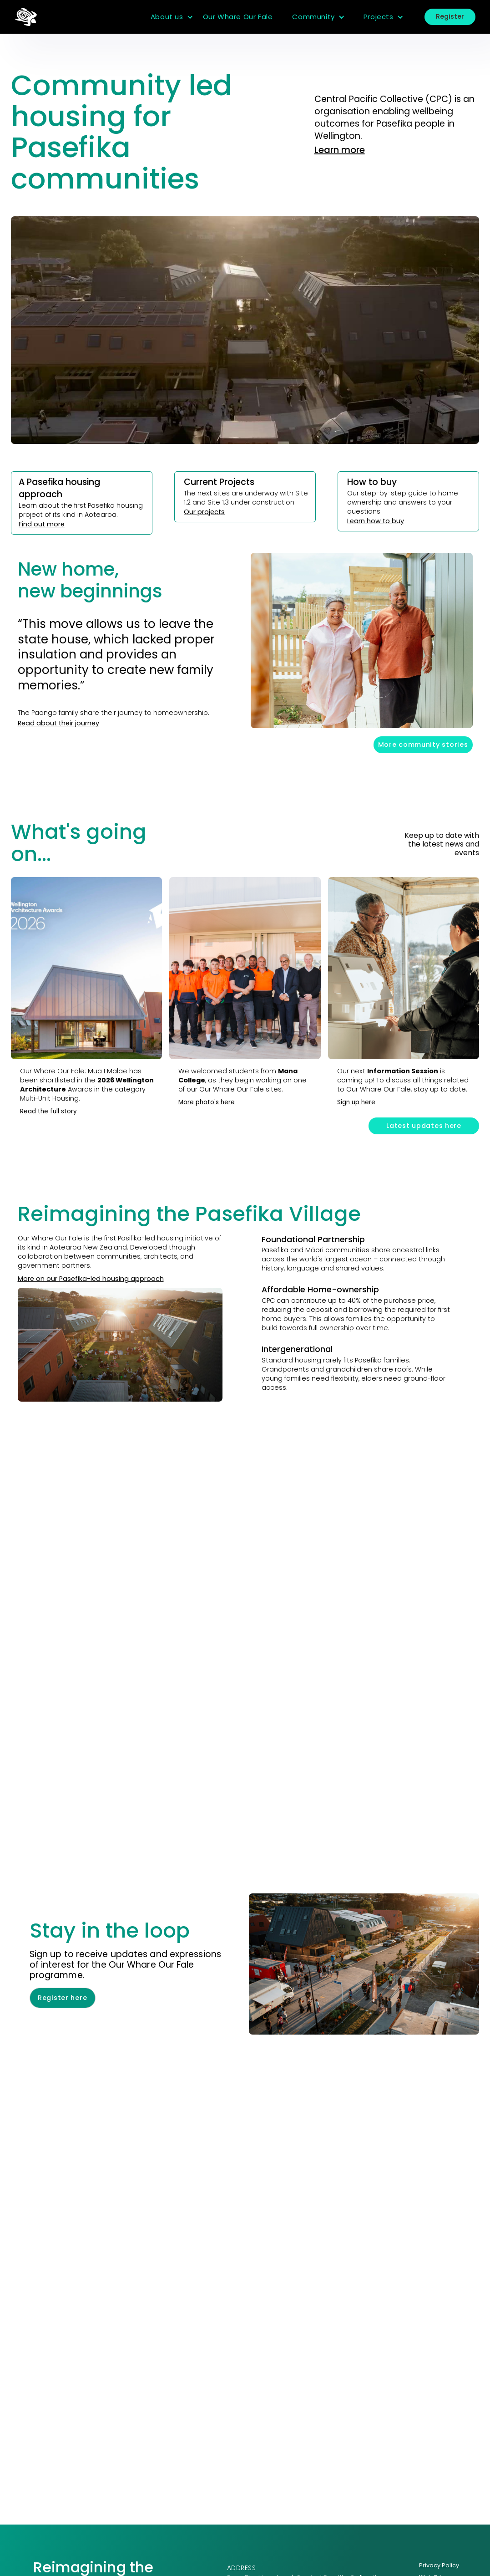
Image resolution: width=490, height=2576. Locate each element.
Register (450, 16)
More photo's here (206, 1102)
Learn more (339, 149)
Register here (62, 1997)
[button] (172, 16)
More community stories (423, 744)
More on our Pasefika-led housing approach (91, 1278)
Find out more (42, 524)
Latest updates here (423, 1125)
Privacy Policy (439, 2565)
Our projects (204, 511)
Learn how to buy (375, 520)
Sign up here (356, 1102)
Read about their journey (58, 723)
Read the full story (48, 1111)
